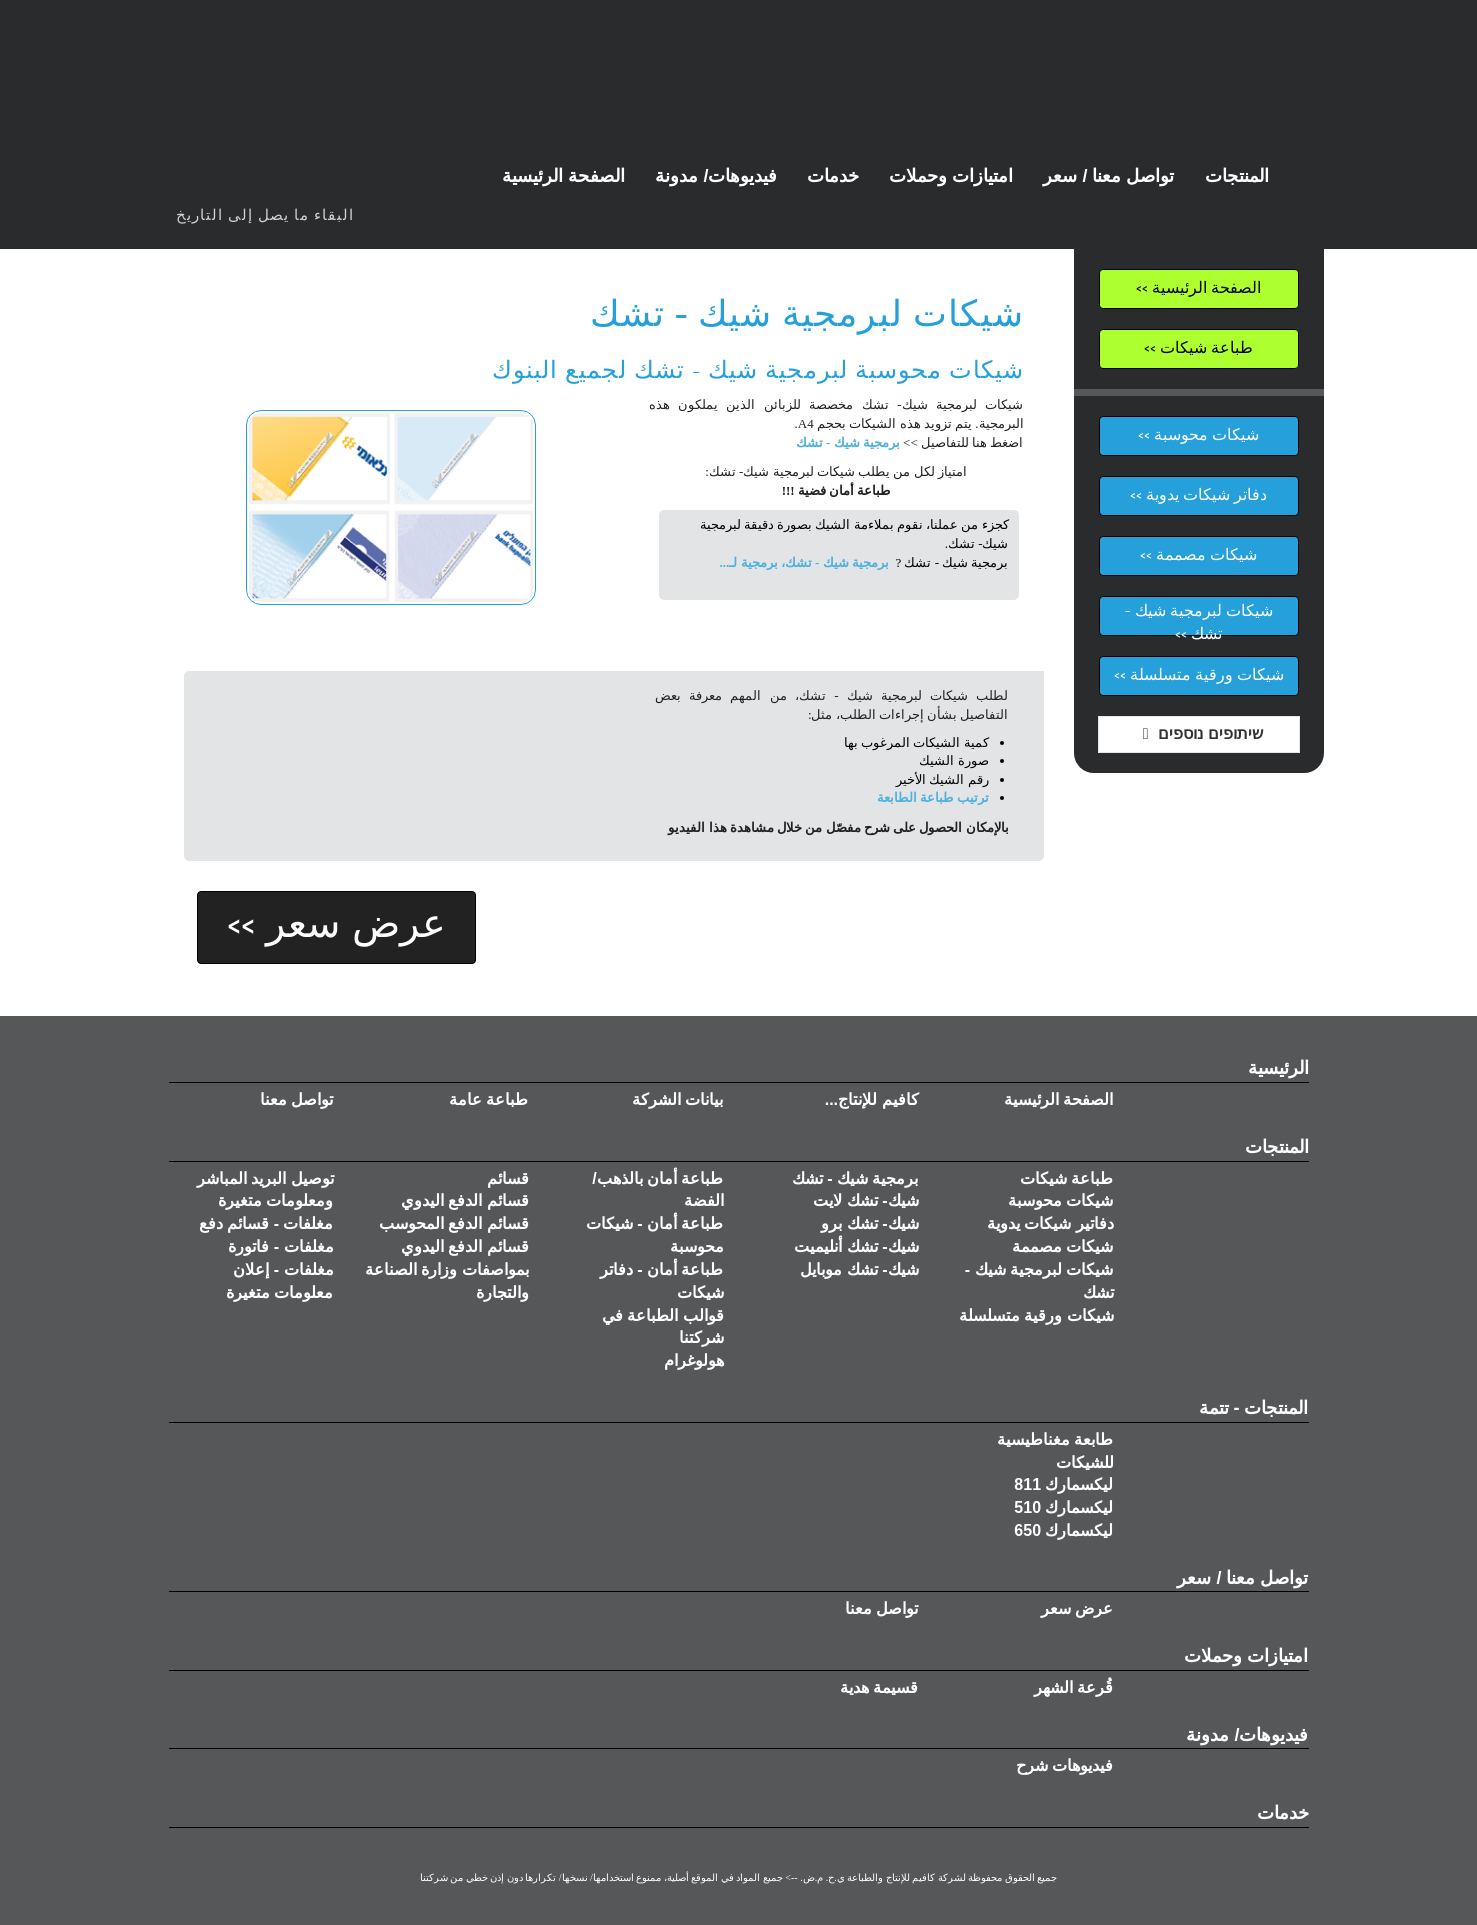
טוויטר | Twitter (276, 181)
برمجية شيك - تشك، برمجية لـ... (804, 562)
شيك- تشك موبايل (859, 1269)
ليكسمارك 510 (1063, 1507)
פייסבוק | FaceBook (236, 181)
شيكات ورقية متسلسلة (1036, 1315)
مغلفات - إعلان (283, 1269)
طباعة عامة (488, 1099)
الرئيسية (1278, 1068)
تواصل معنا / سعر (1242, 1578)
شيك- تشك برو (869, 1223)
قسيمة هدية (879, 1687)
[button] (716, 176)
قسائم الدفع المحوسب (454, 1223)
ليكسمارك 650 (1063, 1530)
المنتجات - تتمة (1254, 1408)
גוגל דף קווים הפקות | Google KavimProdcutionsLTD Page (316, 181)
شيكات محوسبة (1060, 1200)
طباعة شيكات (1066, 1178)
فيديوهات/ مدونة (1247, 1735)
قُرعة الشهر (1073, 1687)
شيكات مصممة (1062, 1246)
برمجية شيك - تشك (848, 442)
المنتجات (1277, 1147)
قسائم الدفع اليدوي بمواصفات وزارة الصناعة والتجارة (447, 1269)
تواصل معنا (296, 1099)
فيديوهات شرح (1064, 1765)
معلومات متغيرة (279, 1292)
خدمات (1283, 1813)
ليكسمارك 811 (1063, 1484)
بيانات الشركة (677, 1099)
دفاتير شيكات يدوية (1050, 1223)
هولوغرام (694, 1360)
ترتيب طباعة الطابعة (933, 797)
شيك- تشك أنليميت (856, 1246)
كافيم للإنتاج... (872, 1099)
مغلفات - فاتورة (280, 1246)
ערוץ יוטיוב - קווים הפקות (196, 181)
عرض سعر (1077, 1608)
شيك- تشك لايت (865, 1200)
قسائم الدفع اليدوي (465, 1200)
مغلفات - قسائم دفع (266, 1223)
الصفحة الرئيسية (1058, 1099)
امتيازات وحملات (1246, 1656)
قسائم (508, 1178)
